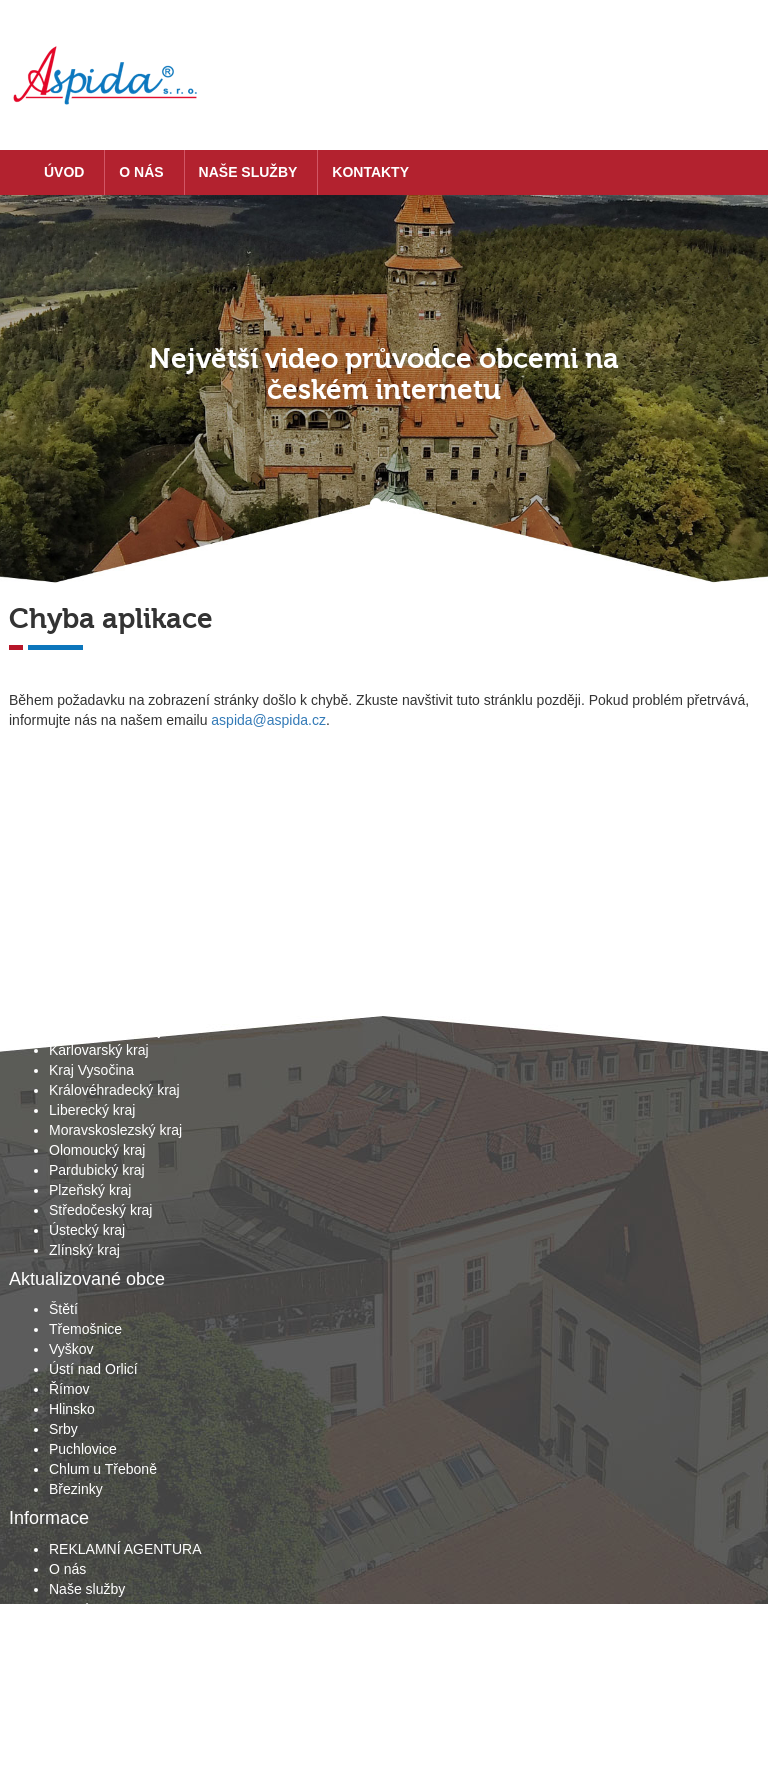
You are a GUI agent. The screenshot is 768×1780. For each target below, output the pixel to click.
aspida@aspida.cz (268, 720)
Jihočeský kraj (93, 1010)
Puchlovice (83, 1449)
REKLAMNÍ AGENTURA (125, 1549)
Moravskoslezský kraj (115, 1130)
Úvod (64, 172)
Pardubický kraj (97, 1170)
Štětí (63, 1309)
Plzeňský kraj (90, 1190)
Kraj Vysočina (91, 1070)
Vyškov (71, 1349)
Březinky (76, 1489)
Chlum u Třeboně (103, 1469)
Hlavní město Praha (110, 990)
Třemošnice (85, 1329)
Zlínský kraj (84, 1250)
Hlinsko (72, 1409)
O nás (141, 172)
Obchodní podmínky (111, 1629)
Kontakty (370, 172)
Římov (69, 1389)
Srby (63, 1429)
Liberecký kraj (92, 1110)
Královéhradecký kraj (114, 1090)
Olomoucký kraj (97, 1150)
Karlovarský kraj (99, 1050)
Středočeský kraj (100, 1210)
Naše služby (248, 172)
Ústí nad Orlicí (93, 1369)
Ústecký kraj (87, 1230)
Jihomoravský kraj (105, 1030)
